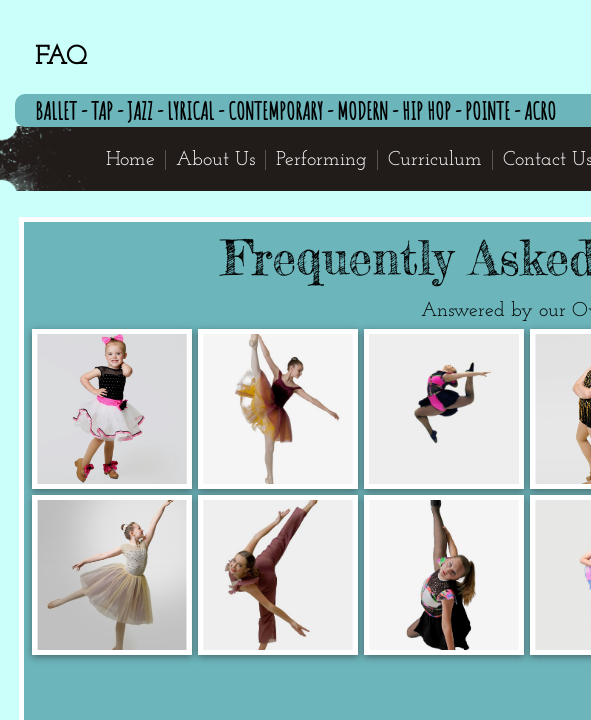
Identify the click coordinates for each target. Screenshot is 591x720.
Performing (321, 160)
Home (130, 160)
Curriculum (435, 160)
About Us (215, 160)
